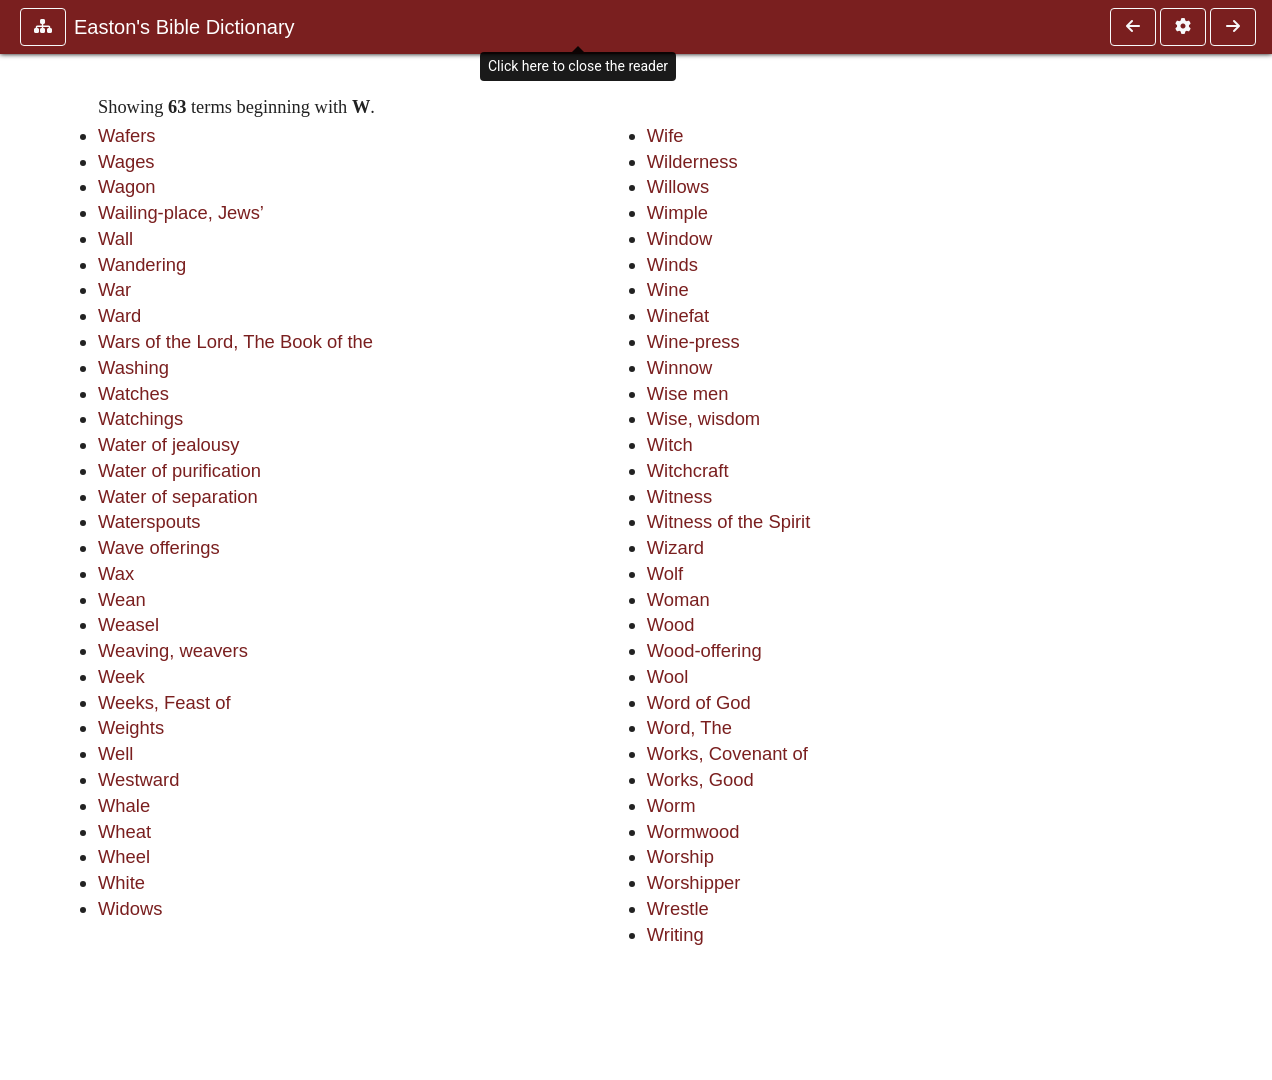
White (121, 882)
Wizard (675, 547)
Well (115, 753)
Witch (670, 444)
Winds (672, 264)
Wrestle (678, 908)
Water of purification (179, 470)
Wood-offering (704, 650)
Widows (130, 908)
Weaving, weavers (173, 650)
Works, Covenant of (727, 753)
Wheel (124, 856)
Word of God (699, 702)
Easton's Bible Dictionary (184, 27)
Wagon (127, 186)
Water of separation (178, 496)
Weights (131, 727)
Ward (119, 315)
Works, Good (700, 779)
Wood (671, 624)
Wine (668, 289)
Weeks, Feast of (164, 702)
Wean (122, 599)
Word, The (689, 727)
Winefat (678, 315)
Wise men (688, 393)
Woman (678, 599)
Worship (680, 856)
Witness (679, 496)
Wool (668, 676)
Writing (675, 934)
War (114, 289)
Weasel (128, 624)
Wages (126, 161)
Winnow (679, 367)
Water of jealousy (168, 444)
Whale (124, 805)
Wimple (677, 212)
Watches (133, 393)
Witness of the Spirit (729, 521)
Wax (116, 573)
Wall (115, 238)
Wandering (142, 264)
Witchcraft (688, 470)
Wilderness (692, 161)
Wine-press (693, 341)
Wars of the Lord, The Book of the (235, 341)
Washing (133, 367)
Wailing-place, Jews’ (181, 212)
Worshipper (694, 882)
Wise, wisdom (703, 418)
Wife (665, 135)
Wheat (124, 831)
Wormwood (693, 831)
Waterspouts (149, 521)
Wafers (127, 135)
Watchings (140, 418)
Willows (678, 186)
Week (121, 676)
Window (679, 238)
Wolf (665, 573)
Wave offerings (159, 547)
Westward (138, 779)
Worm (671, 805)
